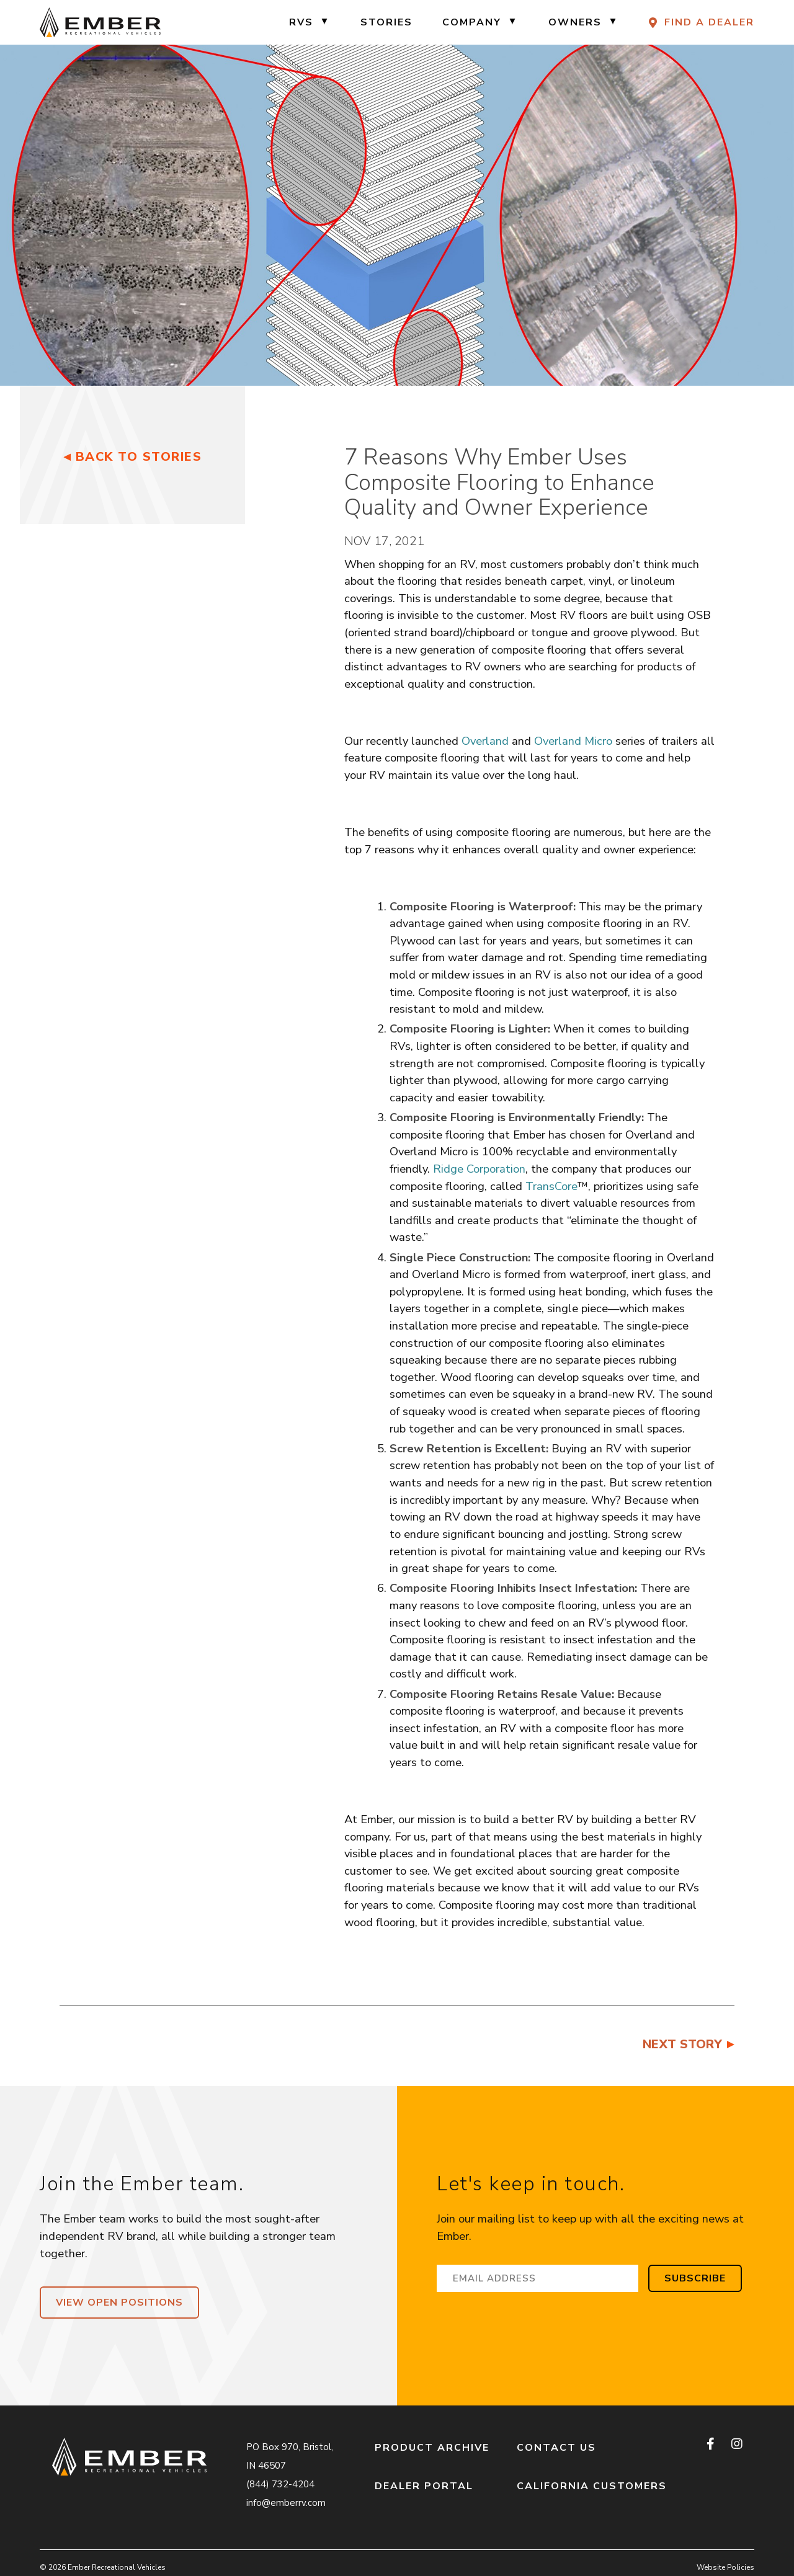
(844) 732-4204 (280, 2484)
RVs (301, 22)
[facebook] (711, 2444)
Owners (575, 22)
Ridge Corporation (479, 1168)
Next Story (682, 2044)
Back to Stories (139, 456)
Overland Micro (573, 740)
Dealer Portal (424, 2486)
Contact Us (556, 2447)
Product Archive (432, 2447)
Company (471, 22)
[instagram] (736, 2444)
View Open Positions (119, 2302)
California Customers (592, 2486)
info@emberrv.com (286, 2503)
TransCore (551, 1186)
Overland (485, 740)
